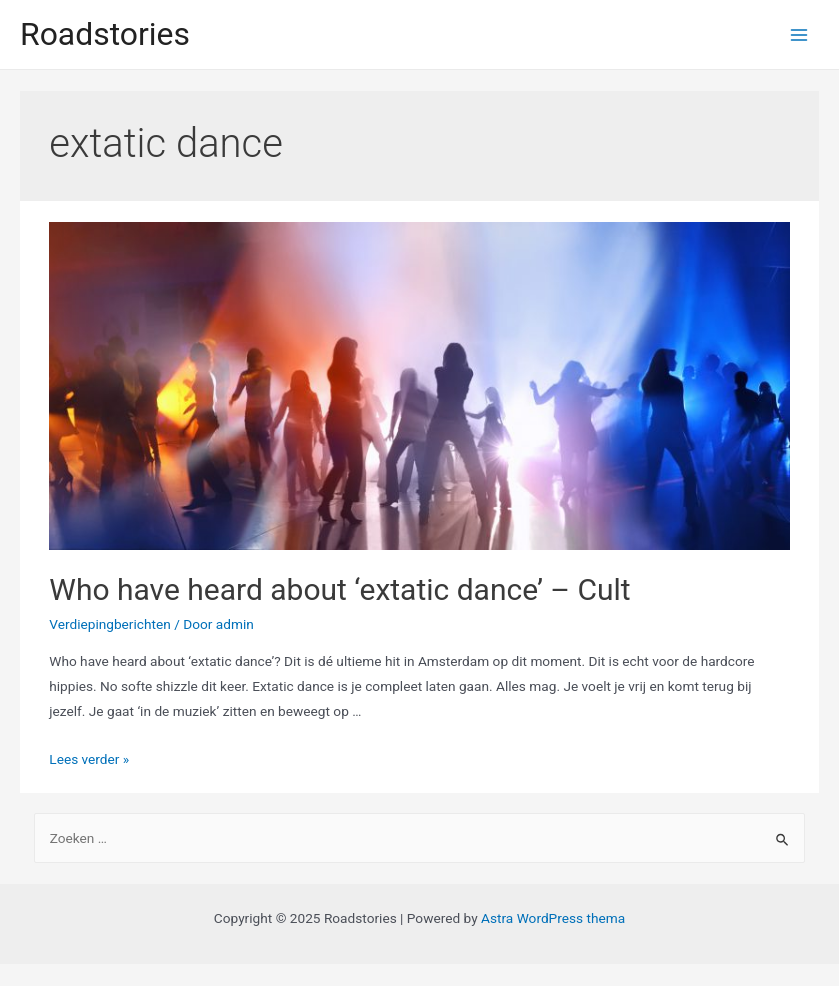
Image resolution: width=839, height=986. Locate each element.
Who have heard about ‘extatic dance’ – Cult (339, 589)
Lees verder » (89, 759)
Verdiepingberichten (110, 624)
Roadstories (105, 34)
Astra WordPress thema (553, 918)
